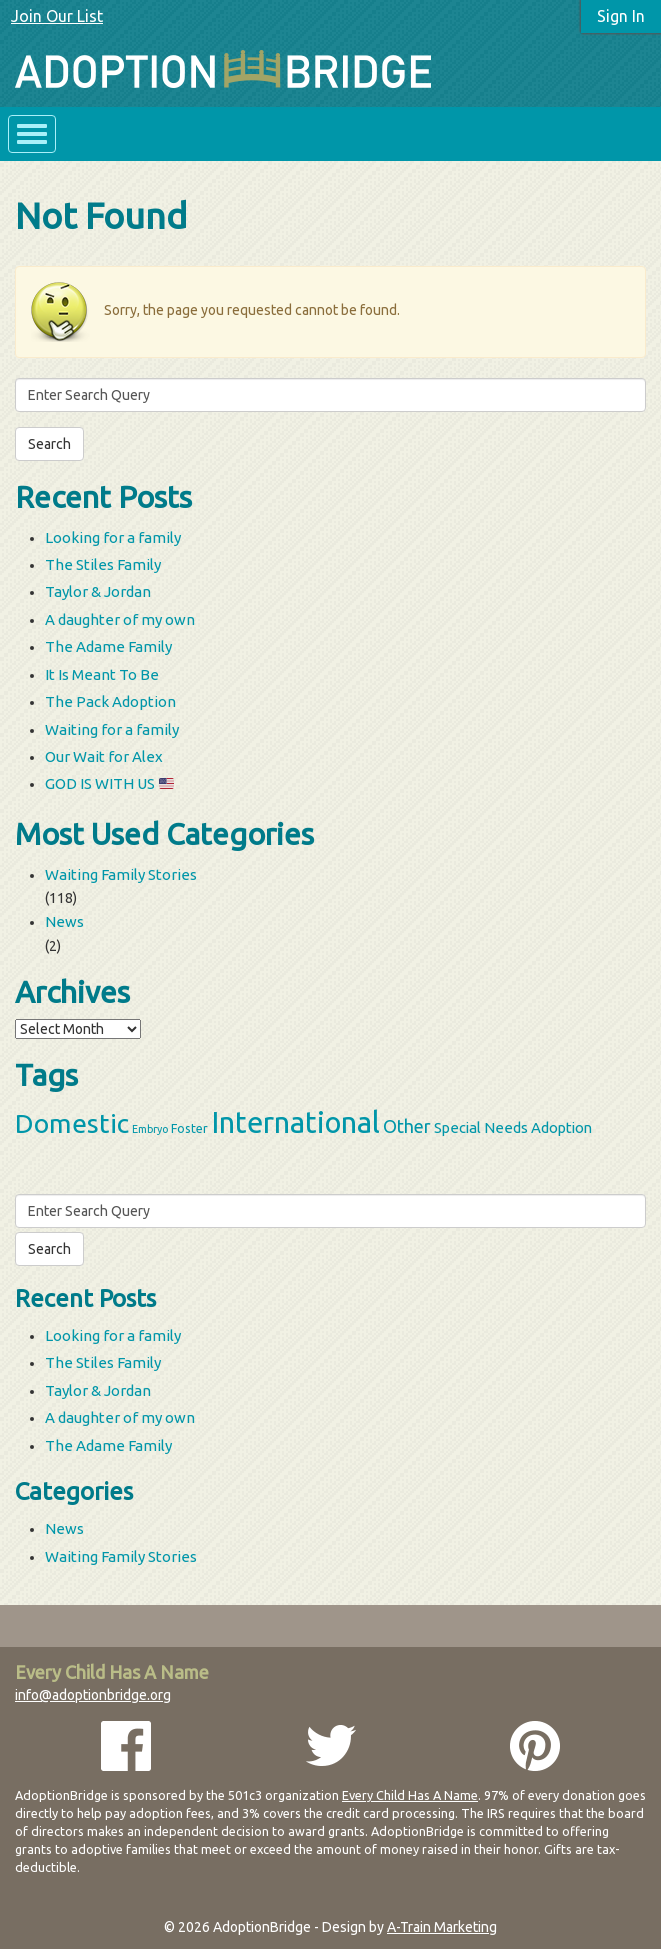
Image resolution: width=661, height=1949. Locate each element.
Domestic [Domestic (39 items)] (72, 1123)
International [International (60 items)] (295, 1122)
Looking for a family (113, 537)
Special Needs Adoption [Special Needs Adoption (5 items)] (513, 1127)
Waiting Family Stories (121, 874)
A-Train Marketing (442, 1927)
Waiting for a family (112, 729)
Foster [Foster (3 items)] (189, 1128)
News (64, 921)
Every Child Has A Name (410, 1795)
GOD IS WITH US (109, 783)
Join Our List (57, 16)
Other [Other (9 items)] (407, 1126)
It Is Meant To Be (102, 674)
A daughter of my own (120, 619)
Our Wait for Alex (104, 756)
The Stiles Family (103, 564)
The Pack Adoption (110, 701)
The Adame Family (108, 646)
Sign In (621, 16)
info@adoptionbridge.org (93, 1695)
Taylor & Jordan (98, 591)
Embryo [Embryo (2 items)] (150, 1129)
